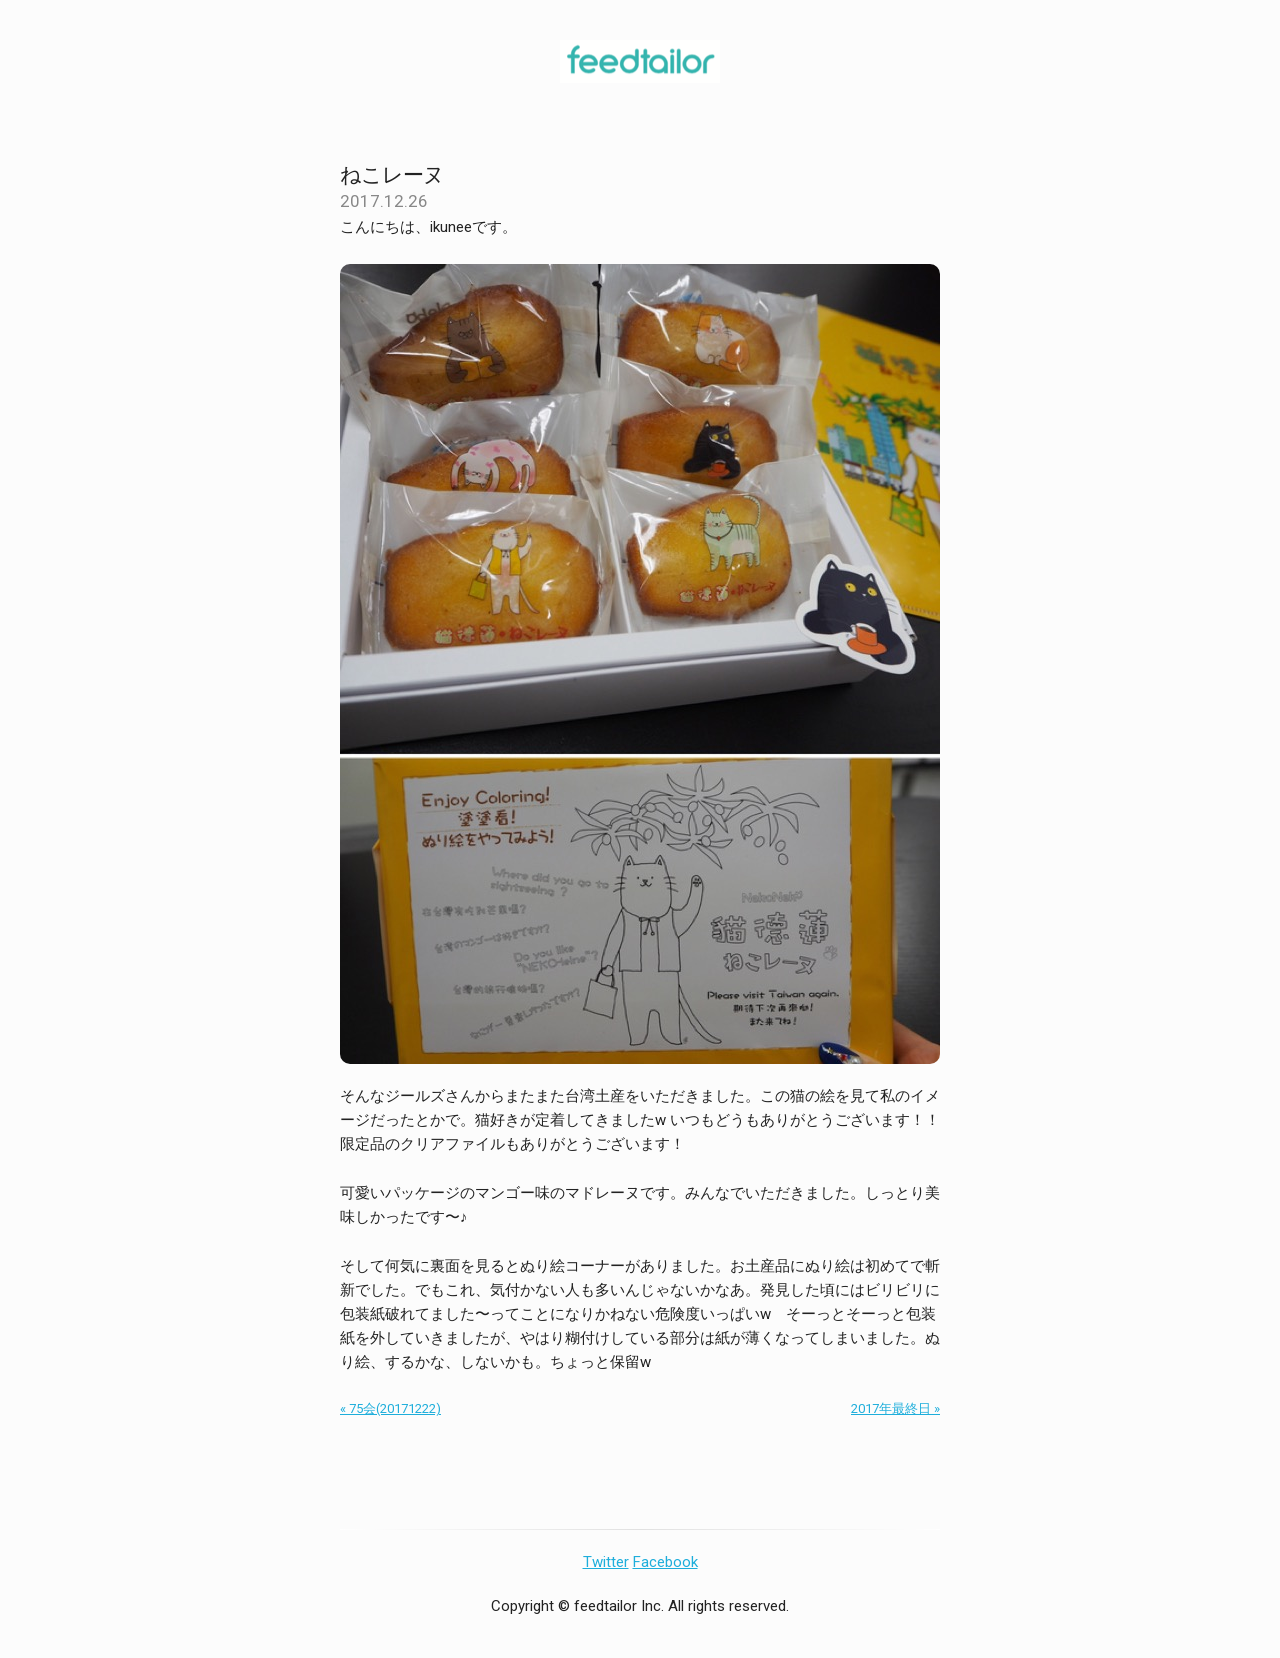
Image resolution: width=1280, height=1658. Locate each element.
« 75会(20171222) (390, 1408)
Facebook (665, 1562)
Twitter (606, 1562)
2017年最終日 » (895, 1408)
